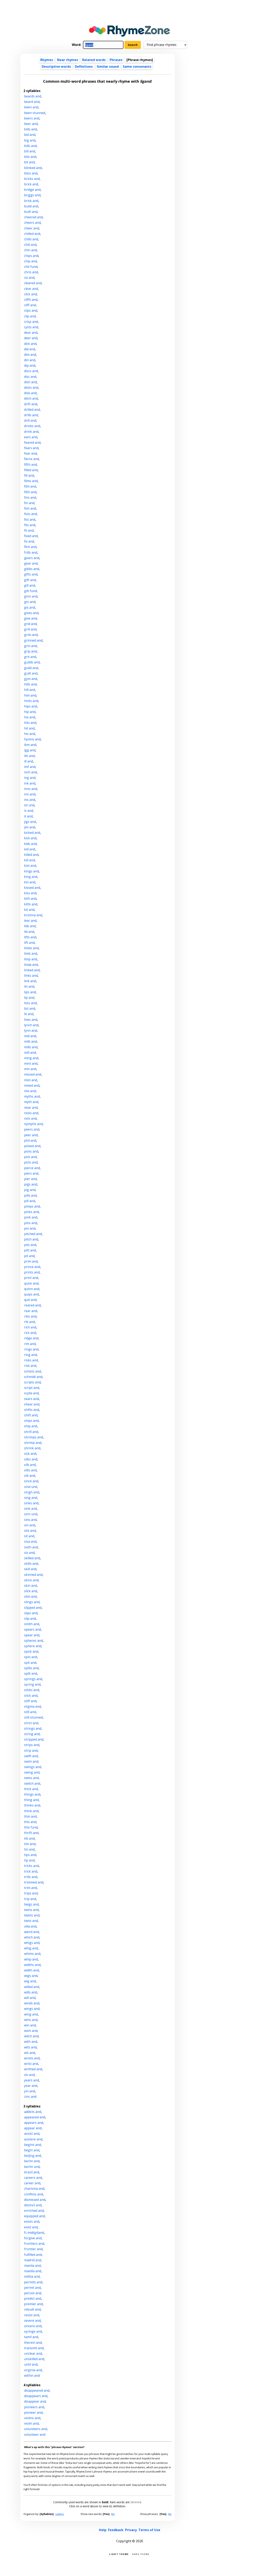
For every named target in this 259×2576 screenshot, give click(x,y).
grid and (30, 624)
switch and (32, 1783)
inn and (29, 794)
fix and (29, 541)
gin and (29, 602)
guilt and (30, 673)
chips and (31, 255)
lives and (30, 1019)
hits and (30, 722)
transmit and (34, 2348)
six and (29, 1552)
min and (30, 1069)
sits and (30, 1530)
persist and (32, 2293)
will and (29, 1997)
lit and (28, 1014)
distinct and (32, 2205)
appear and (32, 2128)
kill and (29, 860)
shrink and (32, 1448)
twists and (31, 1915)
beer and (31, 123)
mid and (30, 1036)
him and (30, 695)
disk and (30, 393)
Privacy (131, 2530)
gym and (30, 679)
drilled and (32, 409)
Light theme (119, 2554)
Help (102, 2530)
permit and (32, 2287)
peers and (31, 1129)
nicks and (31, 1113)
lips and (30, 992)
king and (30, 876)
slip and (30, 1618)
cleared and (32, 283)
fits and (29, 525)
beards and (32, 96)
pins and (30, 1223)
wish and (30, 2030)
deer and (30, 338)
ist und (29, 805)
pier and (30, 1179)
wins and (30, 2020)
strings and (32, 1728)
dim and (30, 354)
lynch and (31, 1025)
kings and (31, 871)
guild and (31, 668)
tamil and (31, 2337)
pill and (29, 1201)
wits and (30, 2047)
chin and (30, 250)
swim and (31, 1761)
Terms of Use (149, 2530)
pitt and (30, 1250)
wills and (30, 1992)
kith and (30, 898)
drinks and (32, 426)
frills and (30, 552)
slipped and (32, 1607)
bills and (30, 146)
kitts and (30, 904)
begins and (32, 2144)
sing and (30, 1497)
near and (31, 1107)
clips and (30, 310)
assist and (31, 2133)
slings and (31, 1602)
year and (30, 2085)
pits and (30, 1245)
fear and (30, 453)
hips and (30, 706)
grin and (30, 646)
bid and (29, 134)
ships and (31, 1420)
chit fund (30, 266)
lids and (30, 926)
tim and (29, 1844)
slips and (30, 1613)
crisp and (31, 321)
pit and (29, 1256)
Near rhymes (67, 60)
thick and (31, 1789)
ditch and (31, 398)
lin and (29, 986)
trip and (30, 1899)
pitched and (33, 1234)
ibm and (30, 744)
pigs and (30, 1184)
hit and (29, 728)
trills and (30, 1877)
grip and (30, 651)
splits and (31, 1668)
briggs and (32, 195)
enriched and (34, 2210)
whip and (31, 1959)
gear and (31, 563)
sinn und (30, 1514)
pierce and (32, 1168)
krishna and (33, 915)
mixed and (31, 1085)
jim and (29, 827)
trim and (30, 1888)
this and (30, 1822)
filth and (30, 492)
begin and (31, 2150)
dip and (29, 365)
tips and (30, 1855)
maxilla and (32, 2271)
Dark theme (141, 2554)
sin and (29, 1525)
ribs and (30, 1316)
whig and (31, 1948)
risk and (30, 1365)
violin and (31, 2423)
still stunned (33, 1717)
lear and (30, 920)
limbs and (31, 948)
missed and (32, 1074)
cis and (29, 277)
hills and (30, 684)
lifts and (30, 937)
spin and (30, 1657)
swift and (31, 1756)
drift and (30, 404)
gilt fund (30, 591)
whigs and (31, 1942)
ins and (29, 799)
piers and (31, 1173)
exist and (31, 2227)
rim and (30, 1344)
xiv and (29, 2074)
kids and (30, 843)
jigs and (30, 821)
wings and (31, 2008)
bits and (30, 156)
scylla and (31, 1393)
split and (30, 1673)
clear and (31, 288)
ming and (31, 1058)
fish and (30, 508)
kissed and (32, 887)
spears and (32, 1629)
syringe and (33, 2331)
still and (30, 1712)
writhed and (33, 2069)
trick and (30, 1871)
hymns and (32, 739)
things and (32, 1794)
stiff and (30, 1701)
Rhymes (46, 60)
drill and (30, 420)
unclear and (33, 2353)
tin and (29, 1849)
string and (32, 1734)
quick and (31, 1283)
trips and (31, 1893)
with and (30, 2041)
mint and (30, 1063)
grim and (31, 634)
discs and (31, 371)
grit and (30, 657)
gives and (31, 613)
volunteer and (34, 2434)
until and (30, 2364)
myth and (31, 1102)
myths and (32, 1096)
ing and (29, 777)
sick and (30, 1453)
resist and (31, 2315)
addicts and (32, 2111)
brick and (31, 184)
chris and (31, 272)
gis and (29, 607)
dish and (30, 382)
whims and (32, 1953)
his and (29, 717)
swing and (31, 1772)
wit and (29, 2052)
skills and (31, 1563)
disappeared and (36, 2390)
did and (29, 349)
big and (29, 140)
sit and (29, 1536)
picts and (31, 1162)
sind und (30, 1486)
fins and (30, 497)
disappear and (35, 2401)
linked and (32, 970)
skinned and (33, 1574)
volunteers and (35, 2429)
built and (30, 211)
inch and (30, 772)
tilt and (29, 1838)
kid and (29, 849)
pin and (29, 1228)
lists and (30, 1003)
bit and (29, 162)
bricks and (32, 178)
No (113, 2514)
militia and (32, 2276)
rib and (29, 1322)
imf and (29, 766)
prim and (31, 1261)
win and (30, 2025)
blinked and (33, 168)
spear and (31, 1635)
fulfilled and (33, 2254)
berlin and (31, 2161)
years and (31, 2080)
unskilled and (34, 2359)
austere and (33, 2139)
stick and (30, 1695)
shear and (31, 1404)
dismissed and (34, 2199)
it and (28, 816)
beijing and (32, 2155)
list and (29, 1008)
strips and (31, 1745)
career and (32, 2183)
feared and (32, 442)
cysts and (31, 327)
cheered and (33, 217)
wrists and (32, 2058)
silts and (30, 1470)
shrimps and (33, 1437)
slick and (30, 1591)
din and (29, 360)
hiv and (29, 734)
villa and (30, 1926)
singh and (31, 1492)
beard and (31, 101)
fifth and (30, 464)
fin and (29, 503)
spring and (32, 1684)
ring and (30, 1354)
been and (31, 107)
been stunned (34, 113)
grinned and (33, 640)
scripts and (32, 1382)
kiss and (30, 893)
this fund (31, 1827)
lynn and (30, 1030)
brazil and (31, 2172)
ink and (29, 783)
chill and (30, 244)
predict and (32, 2298)
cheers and (32, 222)
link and (30, 981)
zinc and (30, 2096)
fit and (29, 530)
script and (31, 1387)
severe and (32, 2320)
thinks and (32, 1805)
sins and (30, 1519)
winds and (31, 2003)
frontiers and (34, 2243)
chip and (30, 261)
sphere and (32, 1646)
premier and (33, 2304)
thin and (30, 1816)
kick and (30, 838)
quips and (31, 1294)
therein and (33, 2342)
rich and (30, 1327)
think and (31, 1811)
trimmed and (33, 1882)
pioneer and (33, 2412)
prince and (32, 1267)
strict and (31, 1723)
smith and (31, 1624)
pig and (29, 1190)
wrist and (31, 2063)
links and (31, 975)
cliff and (30, 305)
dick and (30, 343)
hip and (29, 711)
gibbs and (31, 569)
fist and (29, 519)
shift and (30, 1415)
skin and (30, 1585)
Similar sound (108, 66)
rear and (30, 1311)
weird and (31, 1932)
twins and (31, 1910)
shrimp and (32, 1442)
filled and (31, 470)
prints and (32, 1272)
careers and (33, 2177)
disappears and (35, 2396)
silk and (30, 1464)
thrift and (31, 1833)
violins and (32, 2418)
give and (30, 618)
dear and (30, 332)
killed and (31, 854)
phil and (30, 1140)
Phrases (116, 60)
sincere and (32, 2326)
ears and (30, 437)
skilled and (32, 1558)
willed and (31, 1987)
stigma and (32, 1706)
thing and (31, 1800)
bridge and (32, 189)
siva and (30, 1541)
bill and (29, 151)
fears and (31, 448)
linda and (31, 964)
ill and (28, 761)
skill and (30, 1569)
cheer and (31, 228)
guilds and (32, 662)
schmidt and (33, 1377)
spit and (30, 1662)
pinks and (31, 1212)
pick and (30, 1157)
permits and (33, 2282)
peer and (31, 1135)
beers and (31, 118)
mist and (30, 1080)
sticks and (31, 1690)
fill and (29, 475)
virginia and (33, 2370)
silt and (29, 1475)
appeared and (34, 2117)
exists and (31, 2221)
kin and (29, 882)
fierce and (31, 459)
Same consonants (137, 66)
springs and (33, 1679)
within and (32, 2375)
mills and (30, 1047)
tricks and (31, 1865)
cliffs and (30, 299)
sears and (31, 1399)
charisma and (34, 2188)
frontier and (33, 2249)
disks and (31, 387)
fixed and (31, 536)
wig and (30, 1981)
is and (28, 810)
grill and (30, 629)
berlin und (32, 2166)
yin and (29, 2091)
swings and (32, 1767)
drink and (31, 431)
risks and (31, 1360)
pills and (30, 1195)
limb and (30, 953)
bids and (30, 129)
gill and (29, 585)
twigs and (31, 1904)
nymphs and (33, 1124)
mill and (30, 1052)
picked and (32, 1146)
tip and (29, 1860)
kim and (30, 865)
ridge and (31, 1338)
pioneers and (34, 2407)
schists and (32, 1371)
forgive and (32, 2238)
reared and (32, 1305)
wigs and (30, 1975)
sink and (30, 1508)
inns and (30, 789)
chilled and (32, 233)
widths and (32, 1965)
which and (31, 1937)
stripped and (33, 1739)
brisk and (31, 200)
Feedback (115, 2530)
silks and (30, 1459)
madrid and (32, 2260)
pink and (30, 1217)
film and (30, 486)
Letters (59, 2514)
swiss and (31, 1778)
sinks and (31, 1503)
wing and (31, 2014)
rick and (30, 1332)
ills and (29, 756)
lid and (29, 931)
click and (30, 294)
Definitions (84, 66)
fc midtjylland (34, 2232)
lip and (29, 997)
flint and (30, 547)
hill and (29, 689)
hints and (31, 701)
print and (31, 1277)
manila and (32, 2265)
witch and (31, 2036)
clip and (30, 316)
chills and (31, 239)
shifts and (31, 1409)
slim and (30, 1596)
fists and (30, 514)
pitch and (31, 1239)
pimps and (32, 1206)
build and (31, 206)
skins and (31, 1580)
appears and (33, 2122)
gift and (30, 580)
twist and (31, 1920)
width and (31, 1970)
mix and (30, 1091)
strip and (31, 1750)
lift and (29, 942)
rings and (31, 1349)
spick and (31, 1651)
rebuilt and (32, 2309)
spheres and (33, 1640)
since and (31, 1481)
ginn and (30, 596)
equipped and (34, 2216)
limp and (30, 959)
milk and (30, 1041)
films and (31, 481)
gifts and (30, 574)
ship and (30, 1426)
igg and (29, 750)
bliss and (30, 173)
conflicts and (33, 2194)
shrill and (31, 1431)
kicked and (32, 832)
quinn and (31, 1289)
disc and (30, 376)
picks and (31, 1151)
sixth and (31, 1547)
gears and (31, 558)
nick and (30, 1118)
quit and (30, 1300)
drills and (31, 415)
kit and (29, 909)
